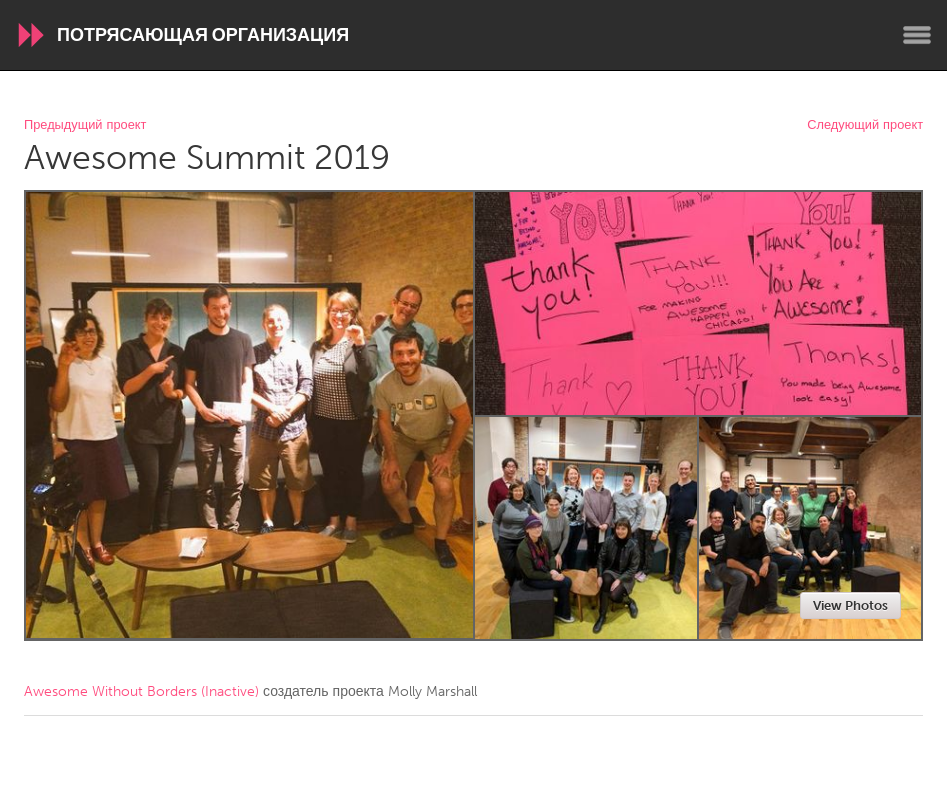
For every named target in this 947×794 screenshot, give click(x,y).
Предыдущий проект (85, 125)
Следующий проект (865, 125)
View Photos (850, 605)
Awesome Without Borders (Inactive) (141, 691)
